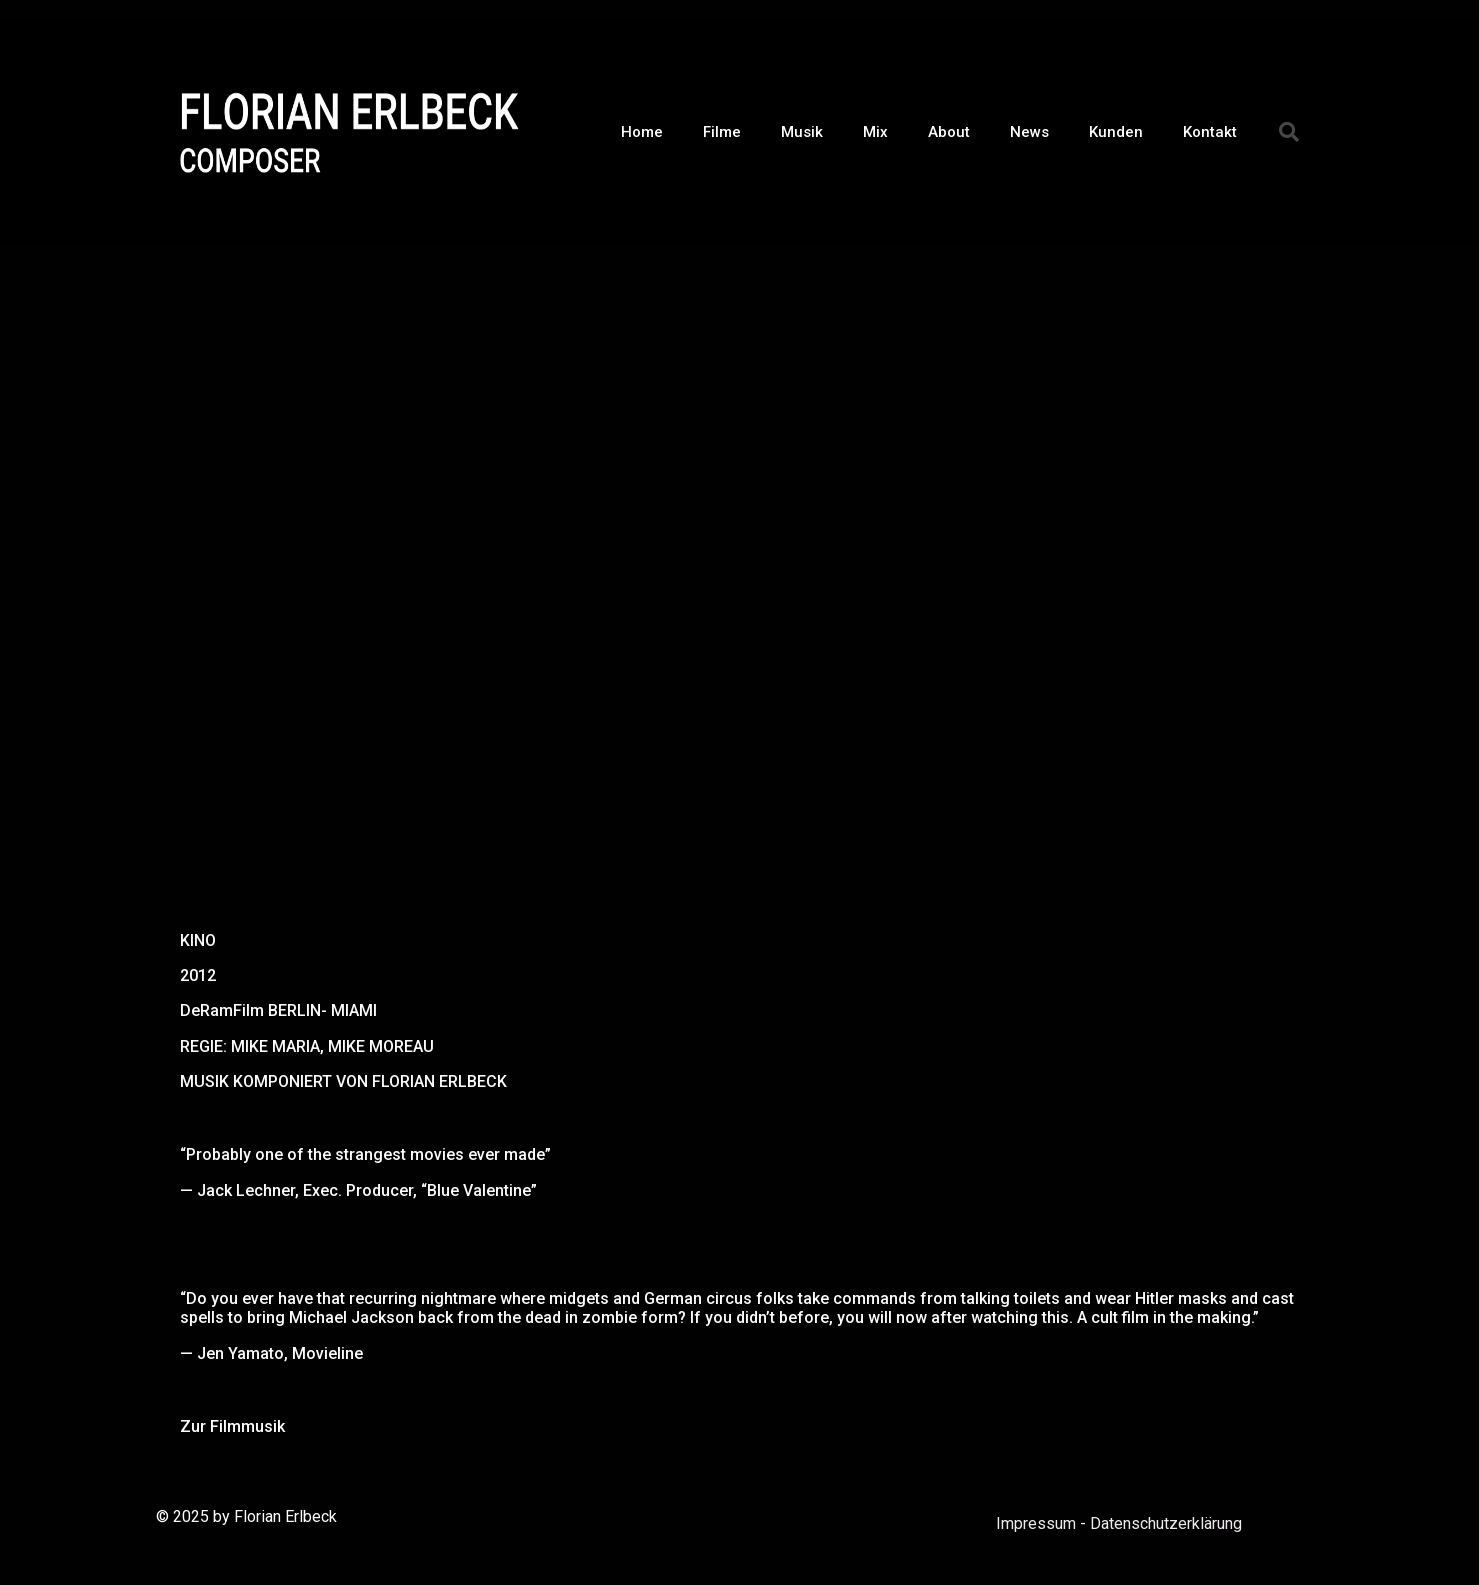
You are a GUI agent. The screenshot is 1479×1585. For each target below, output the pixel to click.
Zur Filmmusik (232, 1426)
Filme (722, 132)
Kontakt (1210, 132)
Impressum (1036, 1523)
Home (642, 132)
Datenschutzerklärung (1166, 1523)
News (1029, 132)
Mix (875, 132)
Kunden (1116, 132)
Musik (802, 132)
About (949, 132)
